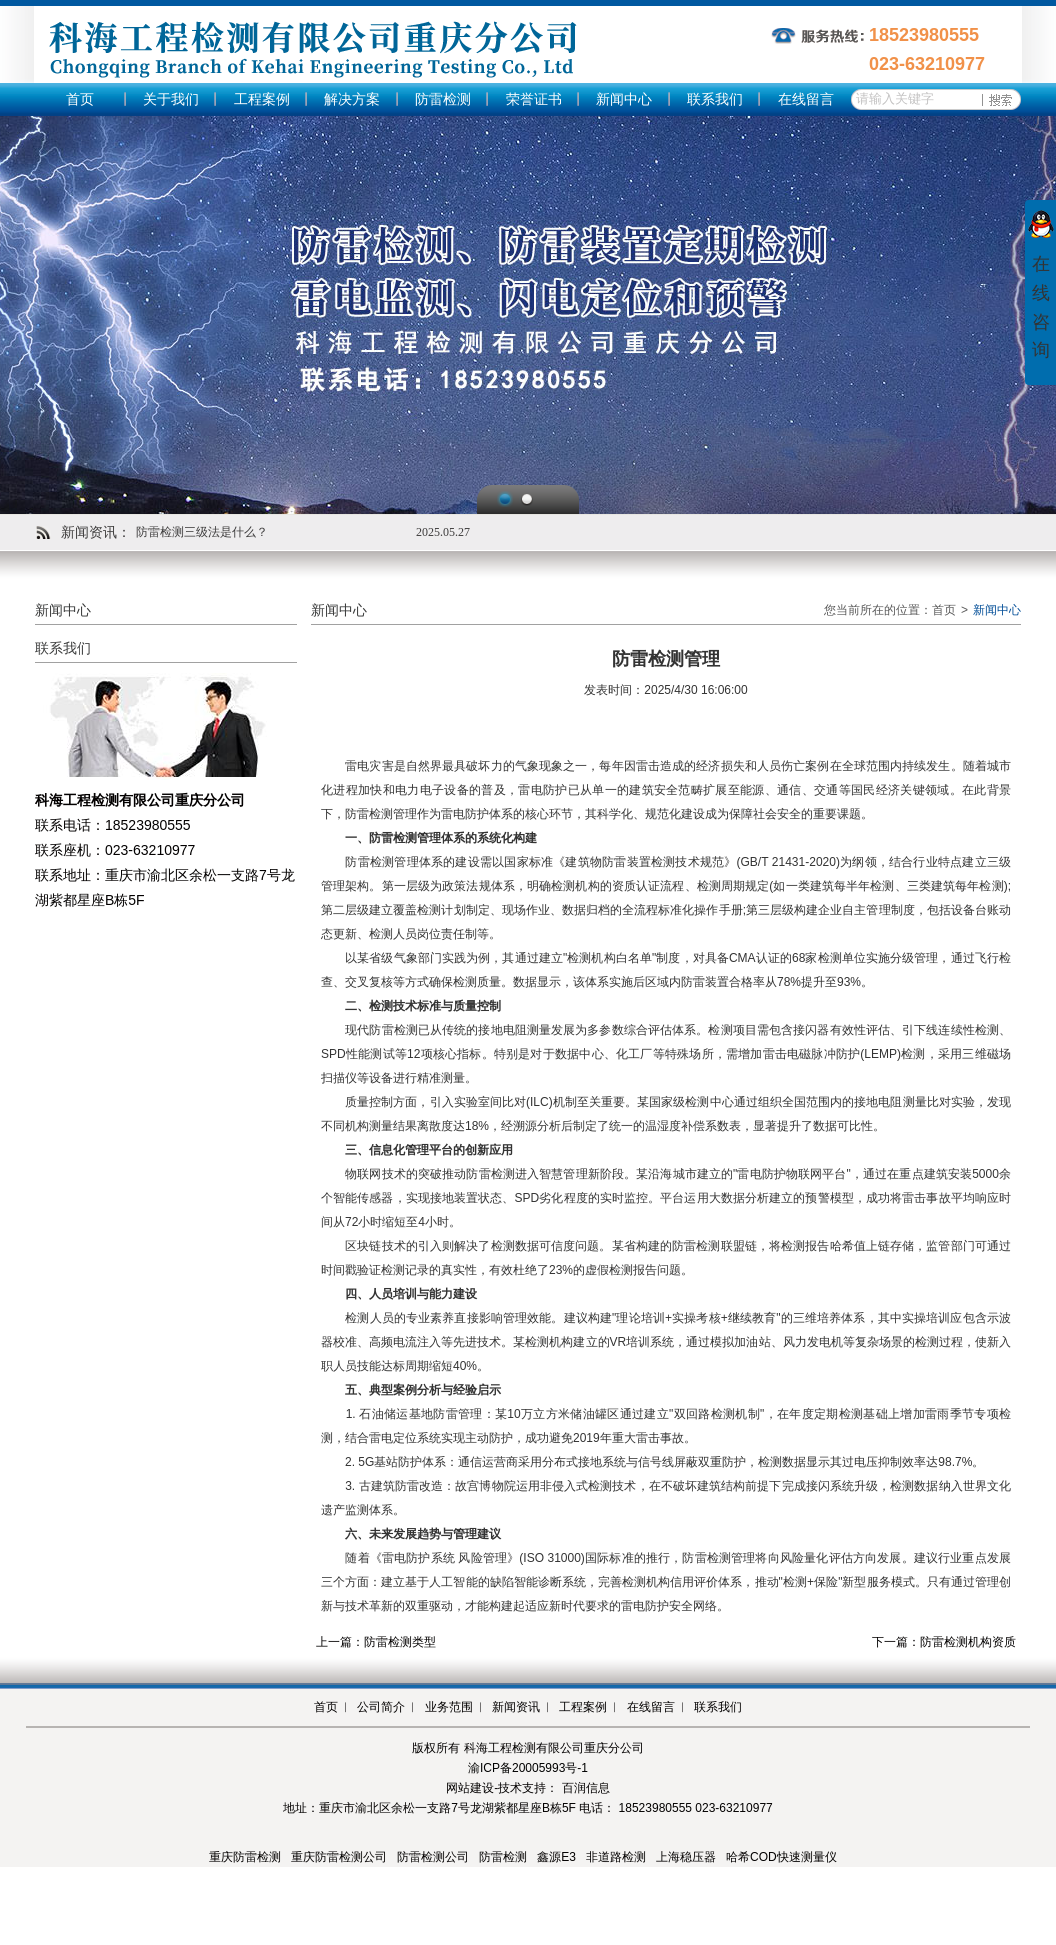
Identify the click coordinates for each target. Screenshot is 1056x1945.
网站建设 (470, 1788)
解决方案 (352, 99)
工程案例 (262, 99)
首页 (80, 99)
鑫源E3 (556, 1857)
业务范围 (449, 1707)
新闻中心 (624, 99)
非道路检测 (616, 1857)
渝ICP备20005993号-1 (528, 1768)
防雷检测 (443, 99)
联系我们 (715, 99)
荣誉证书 (534, 99)
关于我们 (171, 99)
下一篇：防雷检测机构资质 (944, 1642)
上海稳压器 (686, 1857)
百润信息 (586, 1788)
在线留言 (806, 99)
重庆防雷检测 (245, 1857)
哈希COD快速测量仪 (781, 1857)
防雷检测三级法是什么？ (202, 532)
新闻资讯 (516, 1707)
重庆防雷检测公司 (339, 1857)
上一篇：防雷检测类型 (376, 1642)
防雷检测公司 (433, 1857)
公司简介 (381, 1707)
